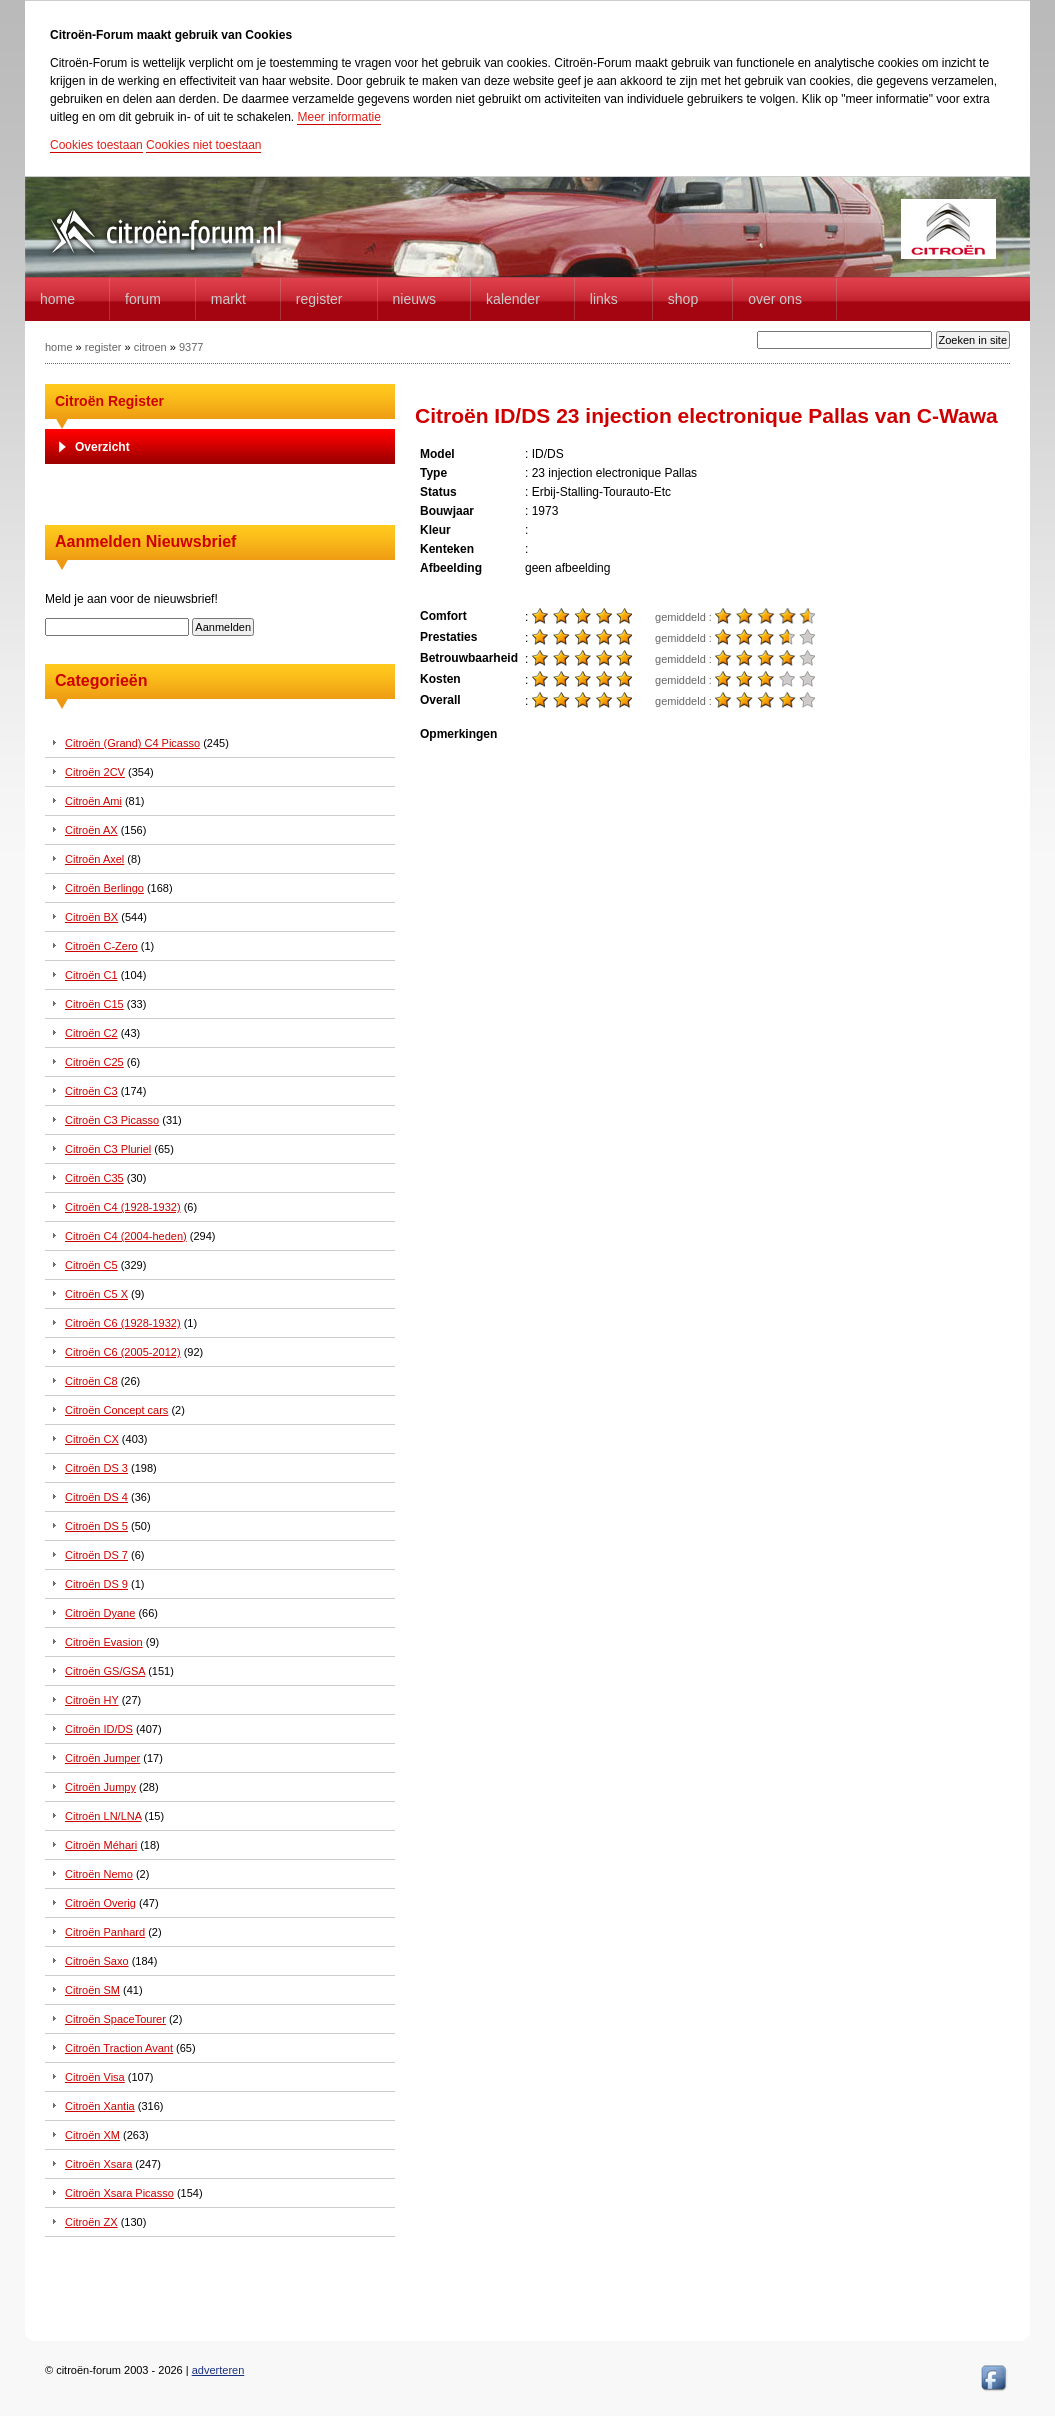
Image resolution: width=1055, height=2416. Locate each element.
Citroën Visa (95, 2077)
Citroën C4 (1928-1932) (123, 1207)
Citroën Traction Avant (119, 2048)
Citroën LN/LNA (103, 1816)
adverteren (218, 2370)
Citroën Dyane (100, 1613)
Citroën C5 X (96, 1294)
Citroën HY (92, 1700)
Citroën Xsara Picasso (119, 2193)
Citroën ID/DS (99, 1729)
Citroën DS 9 (96, 1584)
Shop (683, 299)
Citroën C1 (91, 975)
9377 (191, 347)
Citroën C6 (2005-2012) (123, 1352)
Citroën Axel (94, 859)
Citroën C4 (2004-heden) (126, 1236)
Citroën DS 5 (96, 1526)
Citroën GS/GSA (105, 1671)
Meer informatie (338, 117)
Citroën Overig (100, 1903)
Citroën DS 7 (96, 1555)
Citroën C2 (91, 1033)
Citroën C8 (91, 1381)
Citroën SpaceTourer (115, 2019)
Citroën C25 (94, 1062)
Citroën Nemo (99, 1874)
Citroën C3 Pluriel (108, 1149)
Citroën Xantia (100, 2106)
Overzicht (102, 447)
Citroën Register (109, 401)
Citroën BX (91, 917)
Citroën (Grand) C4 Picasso (132, 743)
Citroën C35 (94, 1178)
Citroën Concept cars (116, 1410)
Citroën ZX (91, 2222)
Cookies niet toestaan (203, 145)
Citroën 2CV (95, 772)
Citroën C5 (91, 1265)
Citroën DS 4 (96, 1497)
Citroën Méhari (101, 1845)
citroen (150, 347)
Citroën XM (92, 2135)
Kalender (513, 299)
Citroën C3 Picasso (112, 1120)
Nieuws (415, 299)
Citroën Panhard (105, 1932)
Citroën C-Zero (101, 946)
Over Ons (775, 299)
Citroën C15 (94, 1004)
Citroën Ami (93, 801)
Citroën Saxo (97, 1961)
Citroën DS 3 (96, 1468)
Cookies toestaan (96, 145)
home (57, 299)
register (103, 347)
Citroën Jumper (102, 1758)
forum (143, 299)
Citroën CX (92, 1439)
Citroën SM (92, 1990)
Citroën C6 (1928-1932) (123, 1323)
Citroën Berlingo (104, 888)
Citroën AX (91, 830)
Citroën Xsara (98, 2164)
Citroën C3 (91, 1091)
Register (319, 299)
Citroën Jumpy (100, 1787)
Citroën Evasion (104, 1642)
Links (604, 299)
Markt (228, 299)
